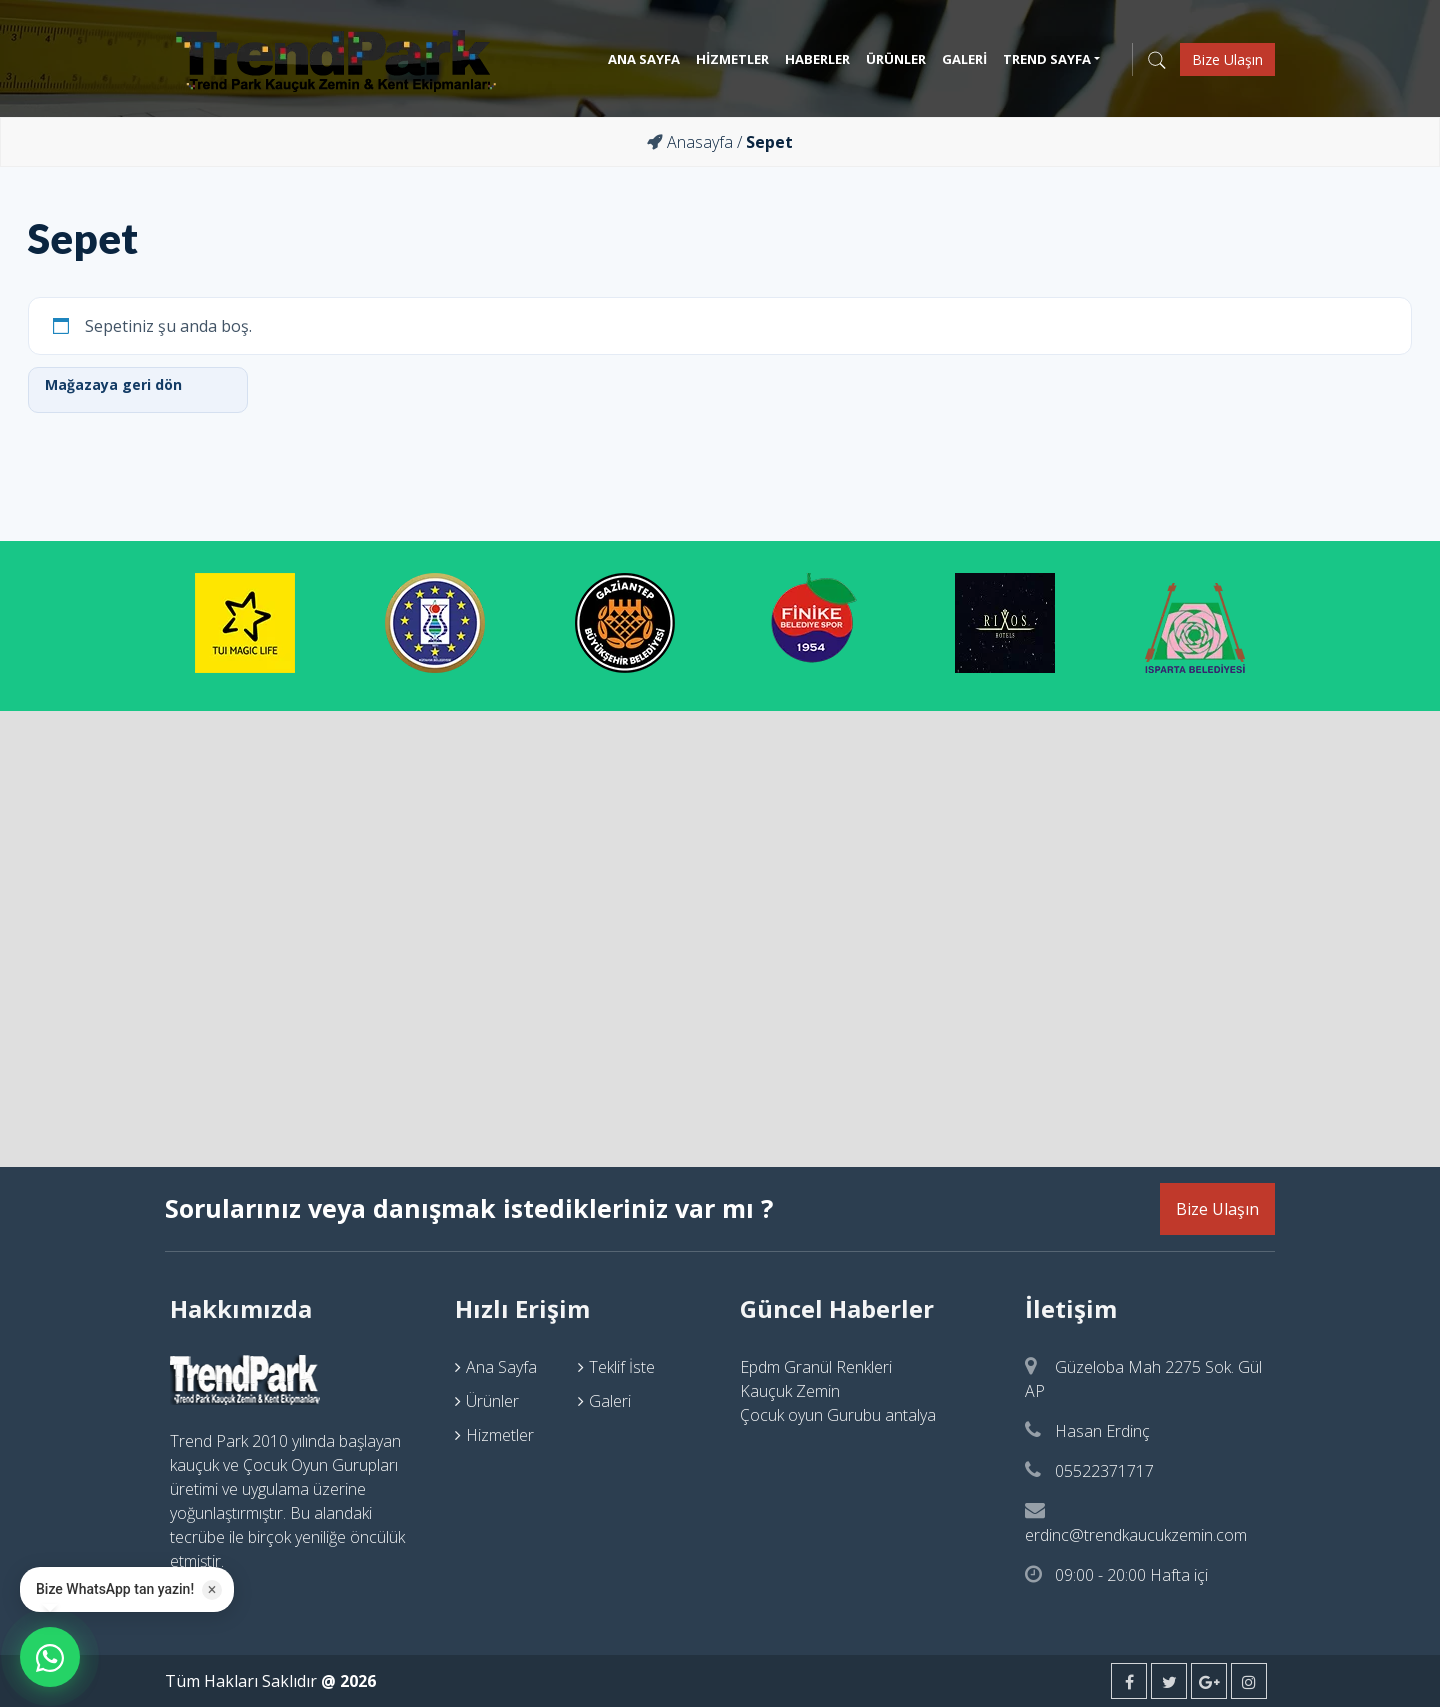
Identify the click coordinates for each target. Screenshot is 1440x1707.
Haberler (817, 59)
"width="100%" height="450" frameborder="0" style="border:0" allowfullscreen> (720, 936)
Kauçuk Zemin (790, 1391)
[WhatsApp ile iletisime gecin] (50, 1657)
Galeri (964, 59)
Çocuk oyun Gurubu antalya (838, 1415)
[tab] (292, 1309)
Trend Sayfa (1047, 59)
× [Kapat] (212, 1589)
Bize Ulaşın (1227, 59)
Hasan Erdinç (1087, 1431)
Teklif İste (622, 1367)
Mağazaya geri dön (113, 384)
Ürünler (896, 59)
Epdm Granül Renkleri (816, 1367)
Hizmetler (732, 59)
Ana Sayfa (644, 59)
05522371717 (1089, 1471)
